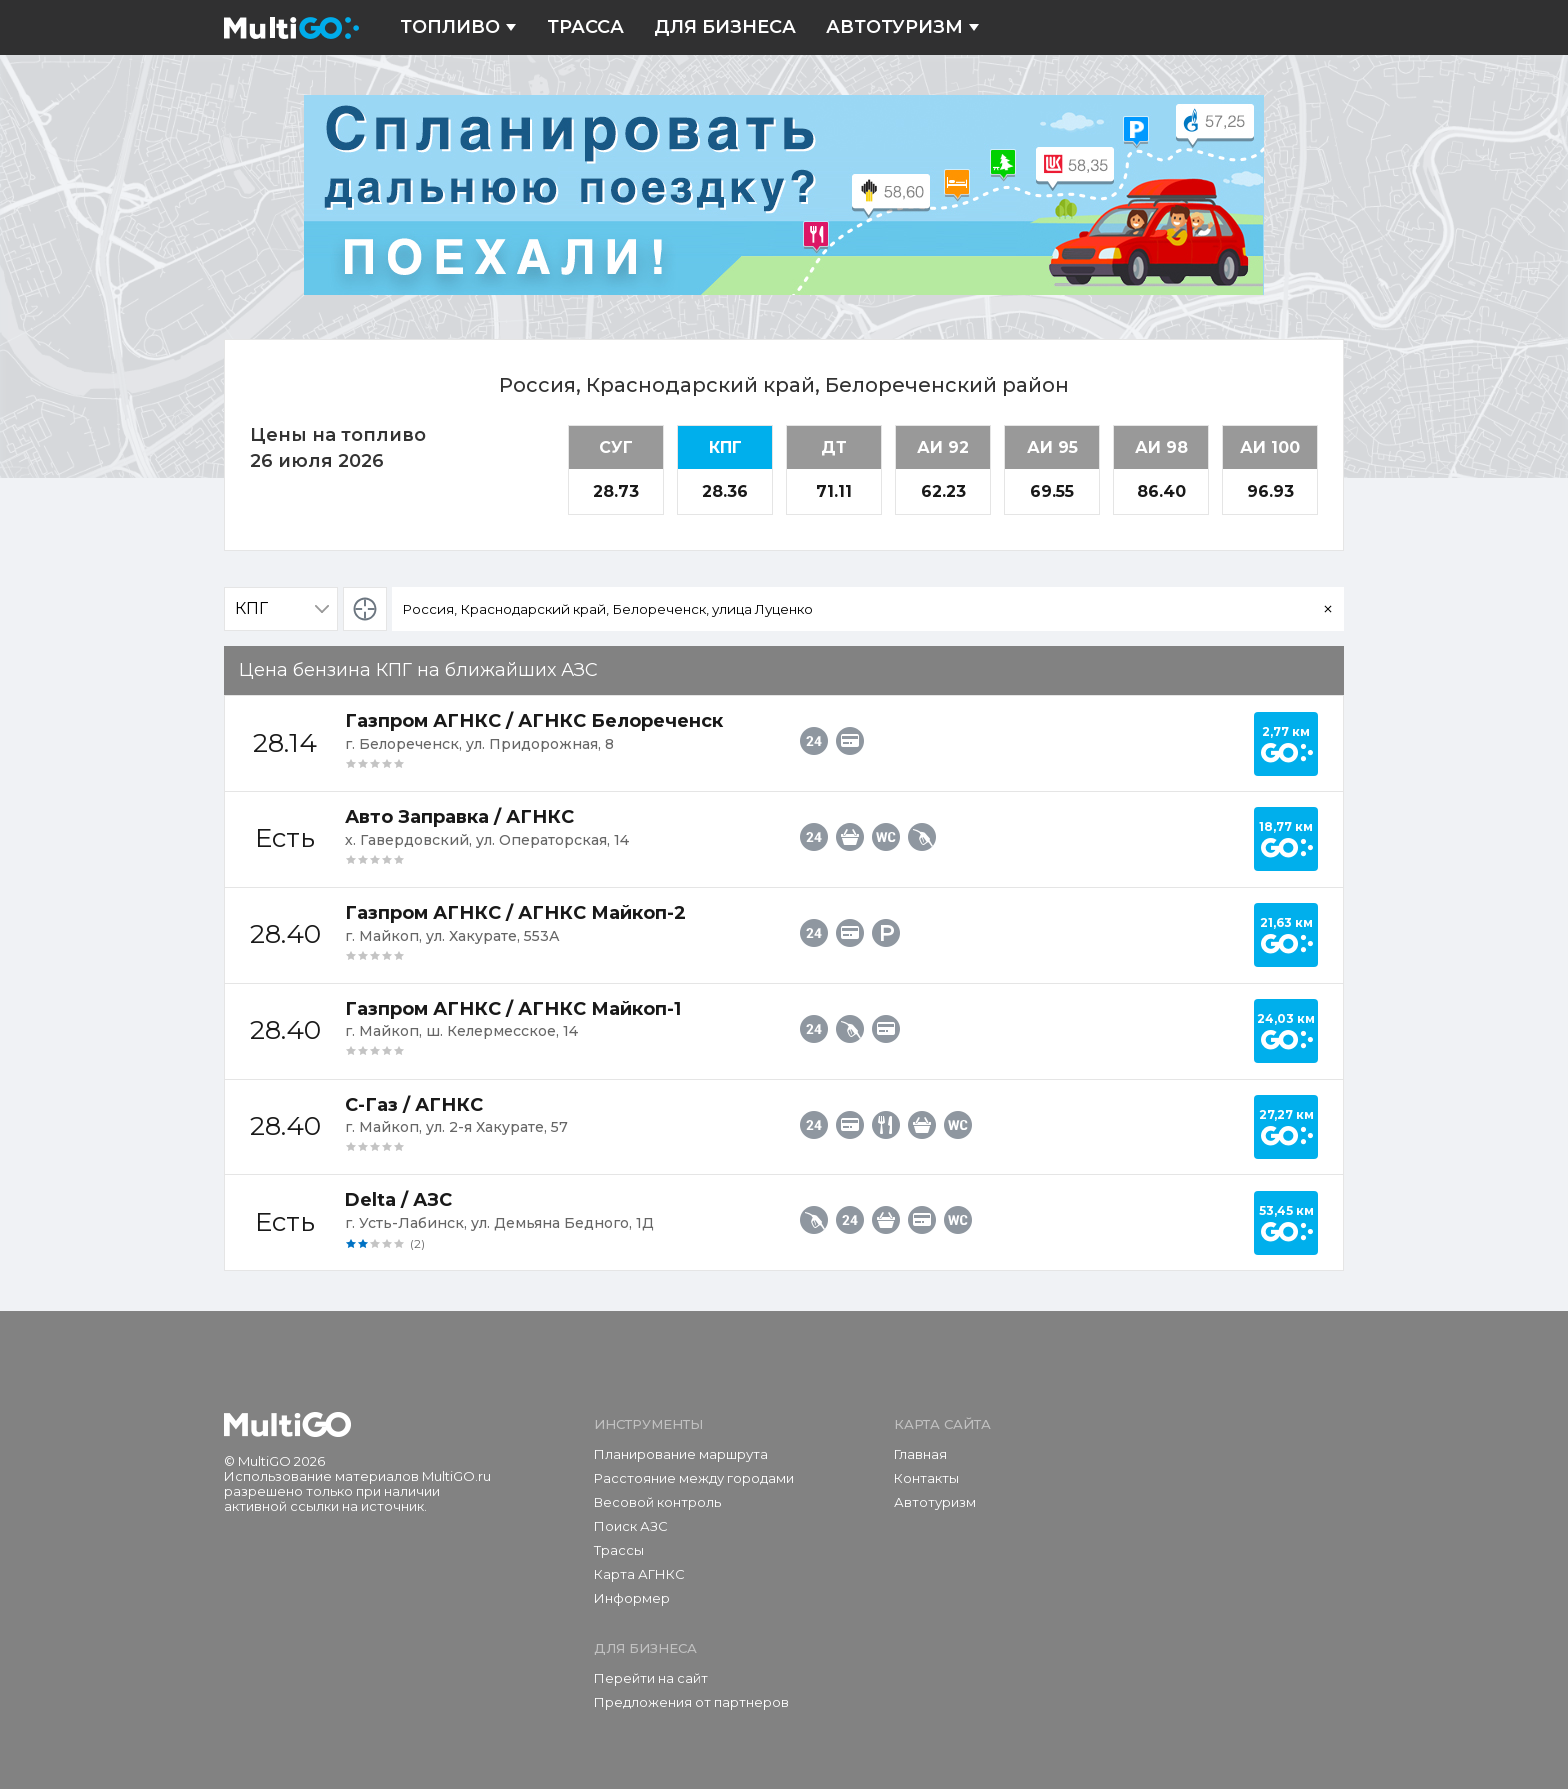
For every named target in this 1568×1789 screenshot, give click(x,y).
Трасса (585, 27)
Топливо (458, 27)
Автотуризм (903, 27)
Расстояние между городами (694, 1478)
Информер (632, 1598)
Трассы (619, 1550)
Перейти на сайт (651, 1678)
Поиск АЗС (631, 1526)
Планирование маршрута (681, 1454)
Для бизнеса (725, 27)
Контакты (926, 1478)
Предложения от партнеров (691, 1702)
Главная (920, 1454)
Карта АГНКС (639, 1574)
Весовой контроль (657, 1502)
